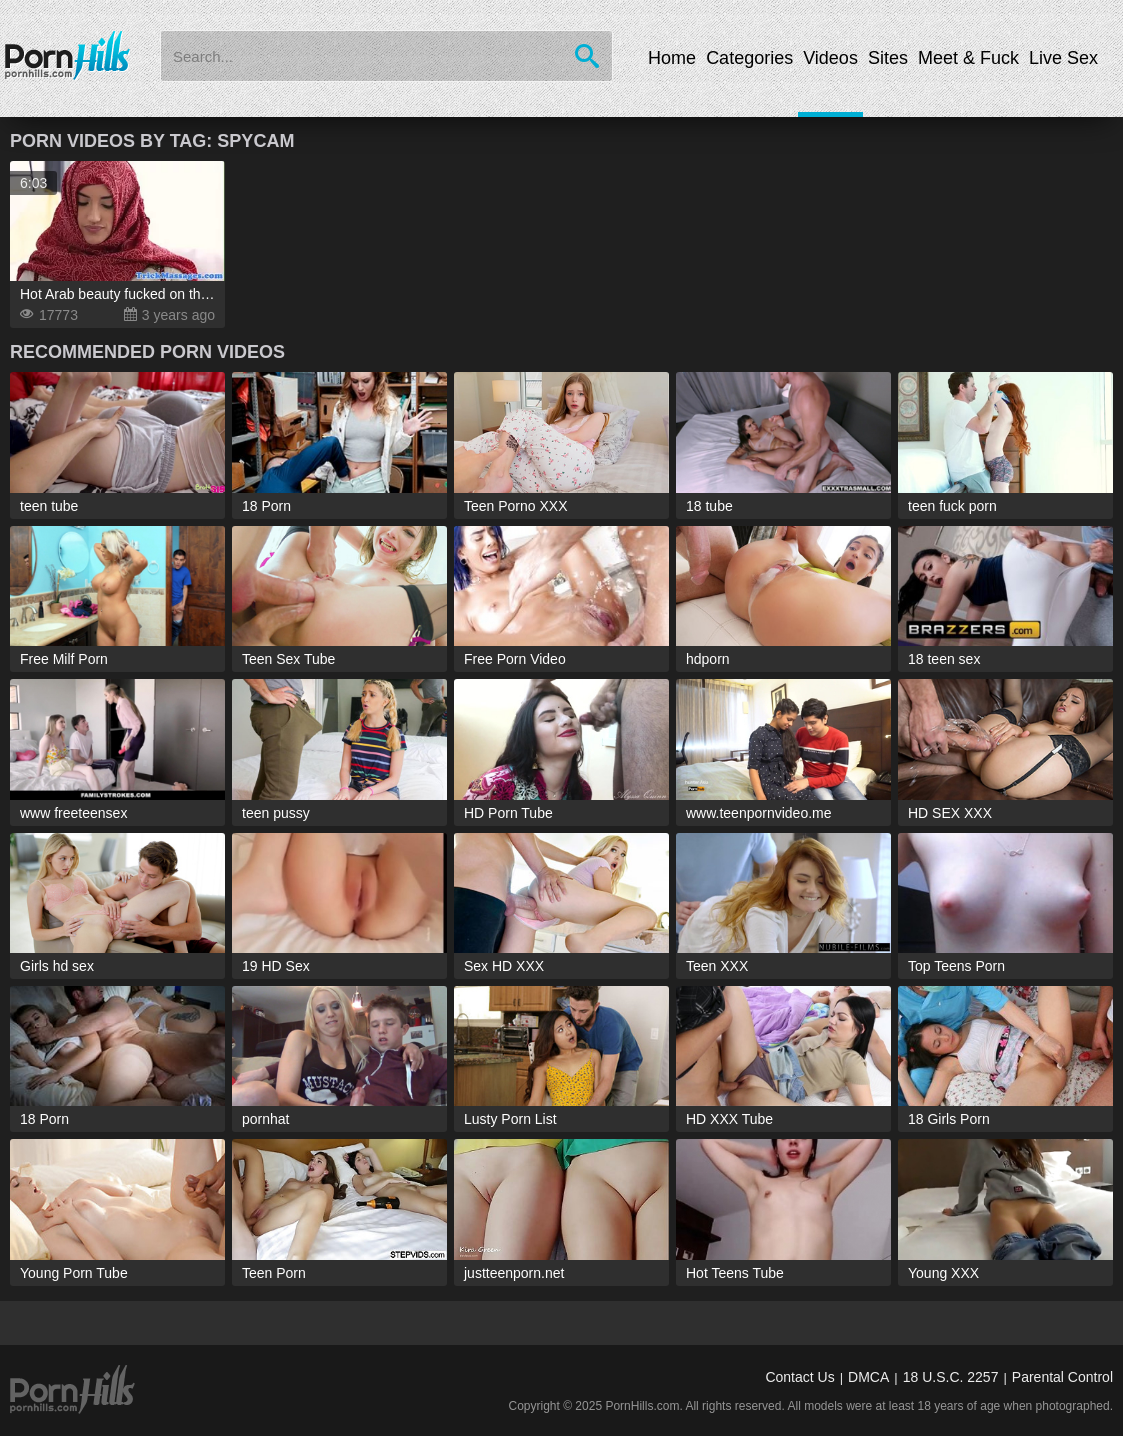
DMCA (868, 1377)
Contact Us (799, 1377)
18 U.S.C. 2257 (951, 1377)
